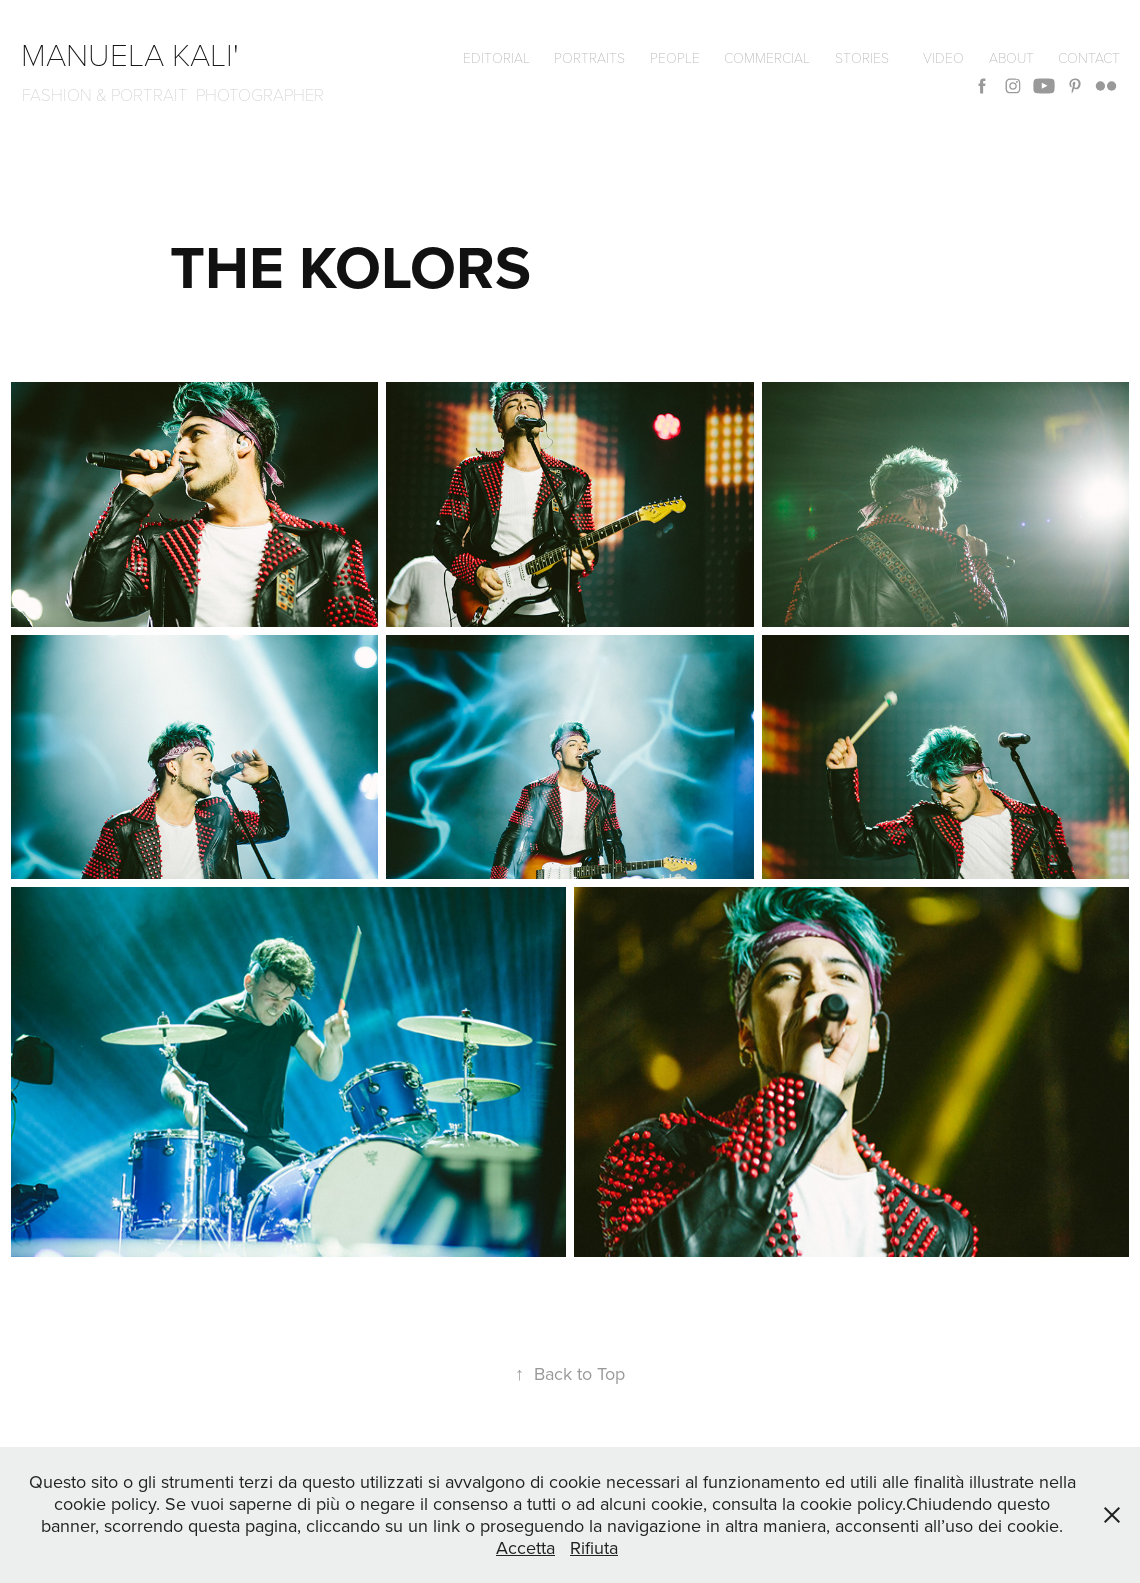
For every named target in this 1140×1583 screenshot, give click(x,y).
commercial (767, 57)
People (675, 57)
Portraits (589, 57)
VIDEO (943, 57)
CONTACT (1089, 57)
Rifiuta (594, 1547)
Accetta (525, 1547)
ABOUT (1011, 57)
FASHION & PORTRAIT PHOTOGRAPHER (173, 94)
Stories (862, 57)
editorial (496, 57)
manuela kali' (138, 53)
